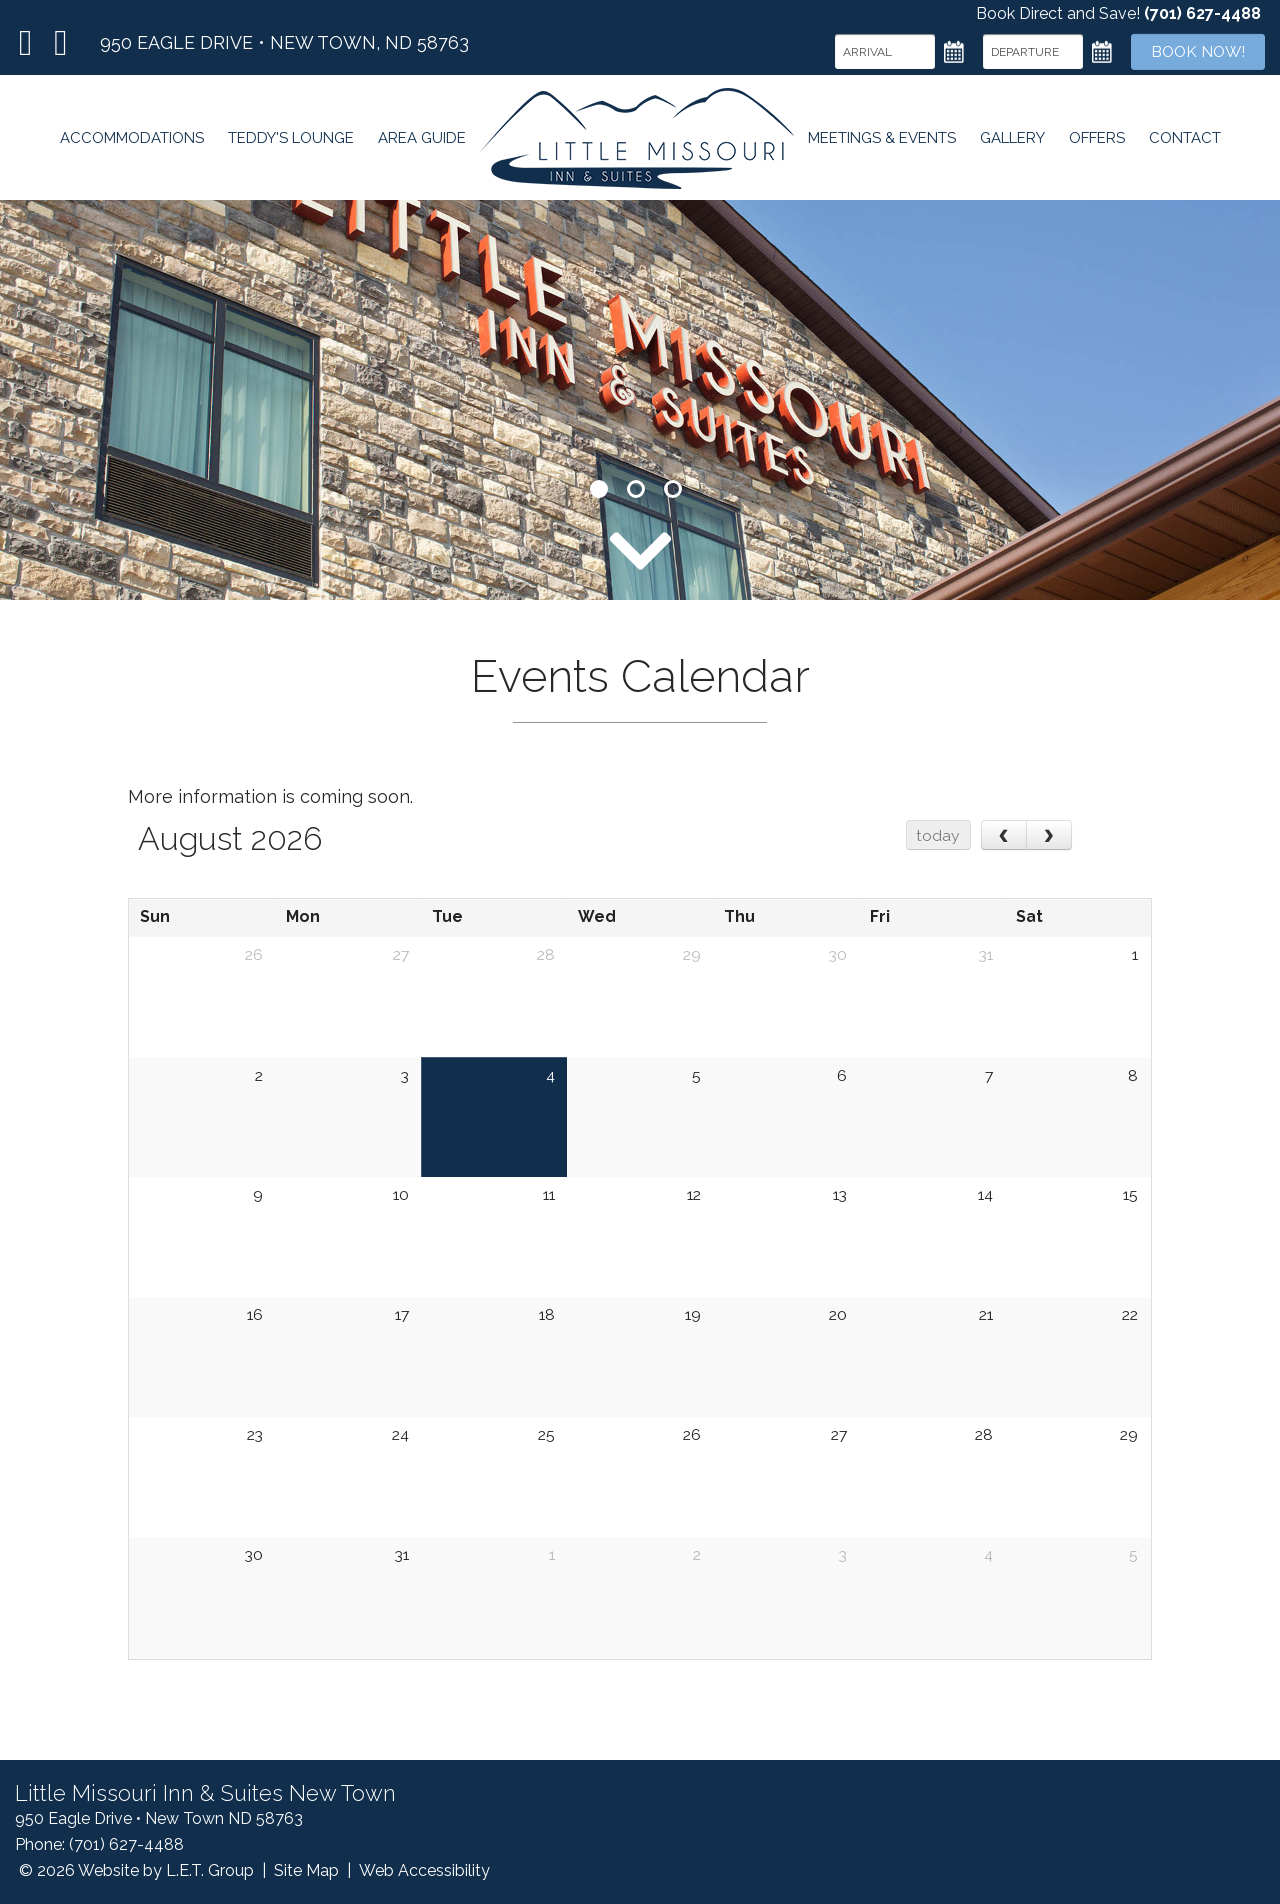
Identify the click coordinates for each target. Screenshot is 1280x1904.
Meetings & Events (882, 142)
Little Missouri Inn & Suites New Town (636, 141)
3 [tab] (673, 489)
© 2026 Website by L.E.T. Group (136, 1870)
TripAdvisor (60, 43)
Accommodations (128, 142)
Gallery (1013, 142)
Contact (1188, 142)
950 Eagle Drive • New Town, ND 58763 (284, 42)
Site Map (306, 1870)
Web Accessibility (424, 1870)
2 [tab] (636, 489)
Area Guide (420, 142)
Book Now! (1195, 51)
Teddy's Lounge (288, 142)
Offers (1099, 142)
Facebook (26, 43)
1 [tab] (599, 489)
